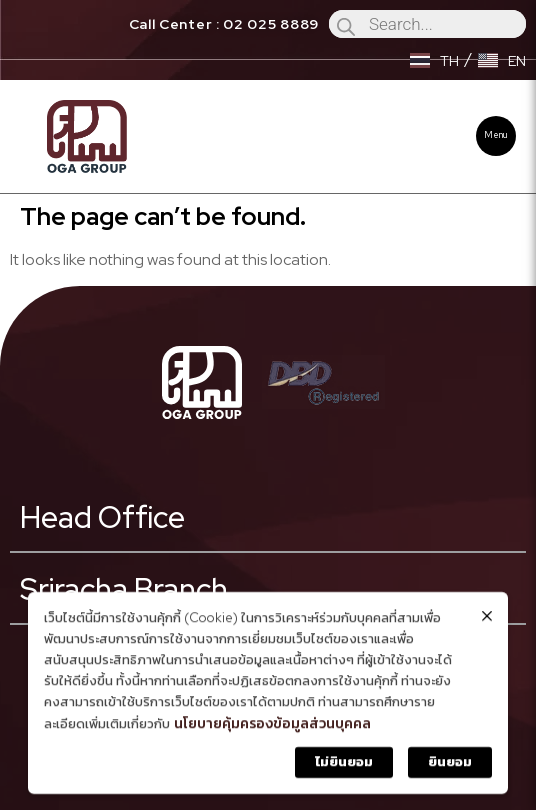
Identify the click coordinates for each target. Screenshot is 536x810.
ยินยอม (450, 765)
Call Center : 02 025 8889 (224, 24)
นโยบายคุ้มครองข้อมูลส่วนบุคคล (272, 727)
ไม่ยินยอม (344, 765)
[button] (496, 136)
